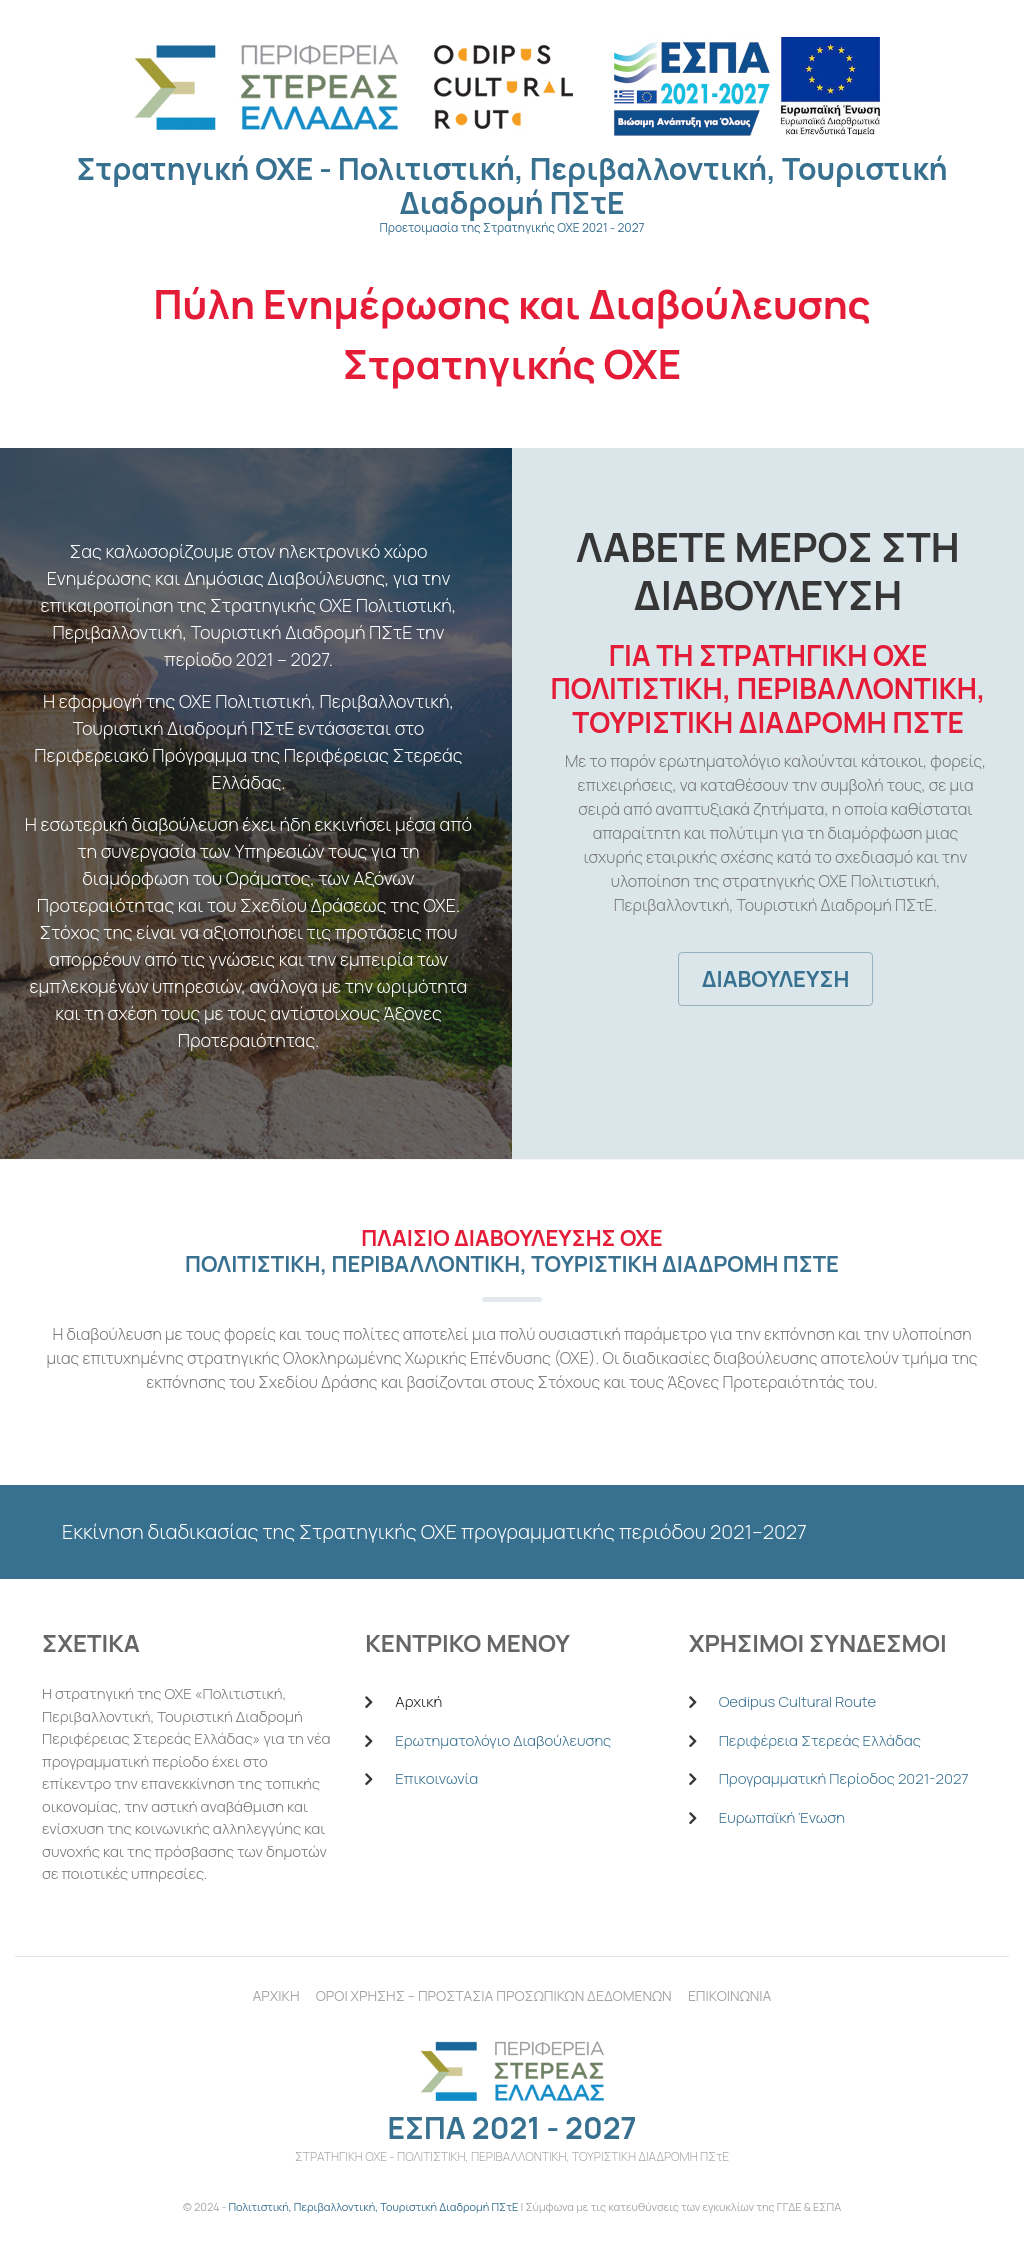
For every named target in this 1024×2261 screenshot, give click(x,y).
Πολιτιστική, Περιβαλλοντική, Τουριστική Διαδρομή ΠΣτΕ (373, 2206)
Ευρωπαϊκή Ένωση (782, 1817)
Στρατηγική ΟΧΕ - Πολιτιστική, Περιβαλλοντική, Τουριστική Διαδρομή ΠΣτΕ (512, 185)
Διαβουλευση (776, 979)
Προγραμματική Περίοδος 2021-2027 (844, 1778)
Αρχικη (276, 1996)
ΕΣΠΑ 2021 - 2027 (511, 2127)
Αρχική (418, 1701)
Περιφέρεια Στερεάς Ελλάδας (820, 1740)
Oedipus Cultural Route (797, 1701)
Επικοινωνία (436, 1778)
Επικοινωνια (730, 1996)
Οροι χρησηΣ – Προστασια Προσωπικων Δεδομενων (494, 1996)
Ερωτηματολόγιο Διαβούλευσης (503, 1740)
